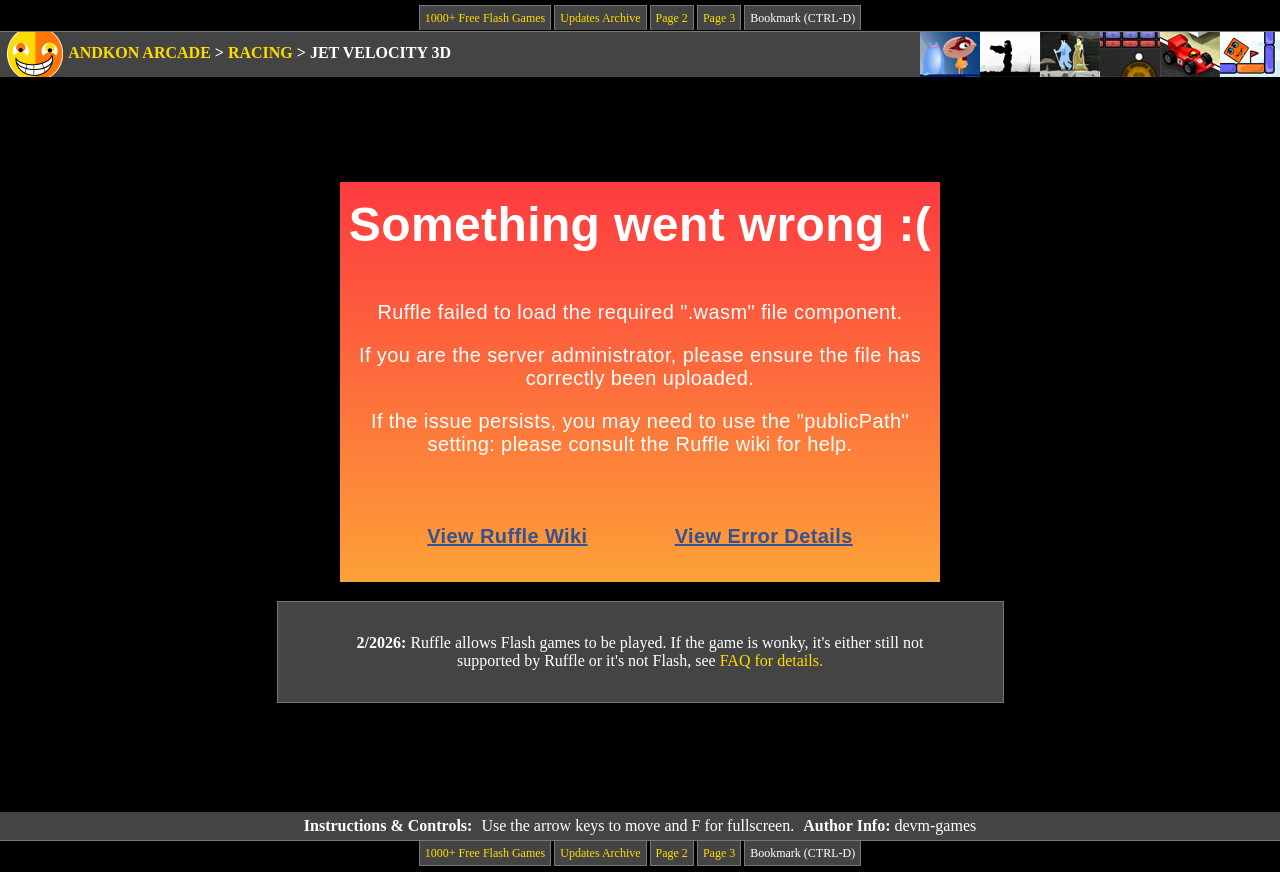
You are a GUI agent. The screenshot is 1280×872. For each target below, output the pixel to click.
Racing (260, 52)
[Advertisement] (640, 758)
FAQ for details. (771, 660)
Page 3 (719, 18)
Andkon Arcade (139, 52)
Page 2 (672, 18)
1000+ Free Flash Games (485, 18)
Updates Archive (600, 18)
